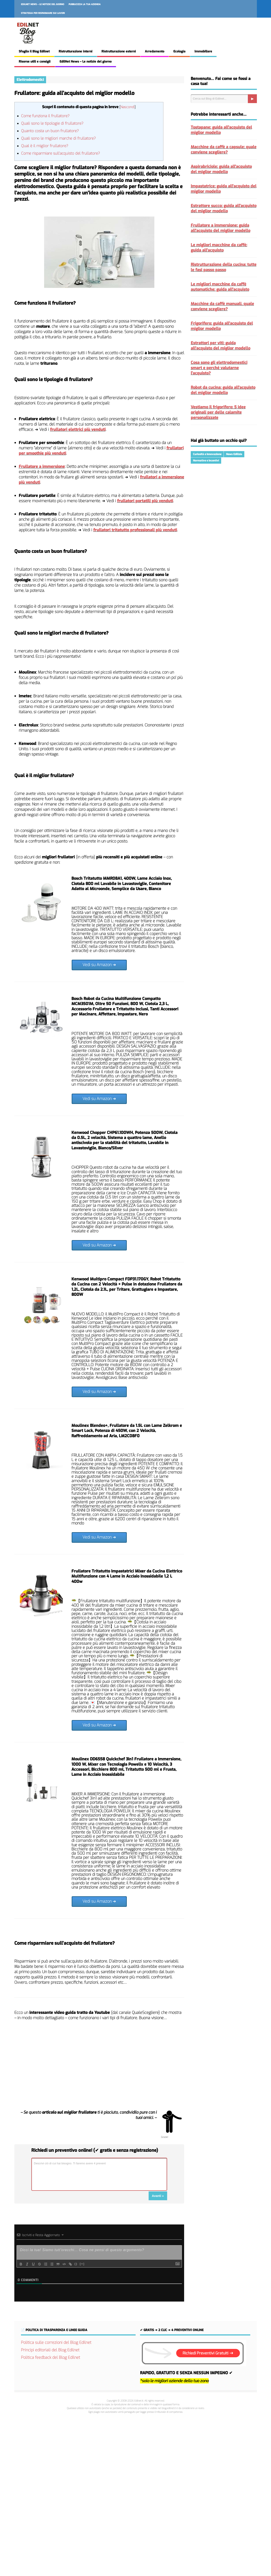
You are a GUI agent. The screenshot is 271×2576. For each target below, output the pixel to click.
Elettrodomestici (30, 79)
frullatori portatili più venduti (145, 501)
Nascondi (127, 107)
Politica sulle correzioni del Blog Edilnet (56, 2342)
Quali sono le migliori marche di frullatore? (58, 138)
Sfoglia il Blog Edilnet (34, 51)
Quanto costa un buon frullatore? (50, 130)
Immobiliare (203, 51)
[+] (82, 2263)
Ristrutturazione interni (75, 51)
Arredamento (154, 51)
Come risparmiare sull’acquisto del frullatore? (60, 153)
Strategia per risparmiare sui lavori (43, 13)
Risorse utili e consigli (34, 61)
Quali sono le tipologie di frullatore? (52, 123)
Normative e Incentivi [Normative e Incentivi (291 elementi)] (206, 460)
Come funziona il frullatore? (45, 116)
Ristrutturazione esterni (118, 51)
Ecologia (179, 51)
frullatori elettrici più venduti (78, 429)
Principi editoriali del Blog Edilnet (50, 2350)
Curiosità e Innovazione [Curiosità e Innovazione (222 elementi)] (207, 454)
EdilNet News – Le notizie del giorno (42, 4)
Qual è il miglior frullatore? (44, 145)
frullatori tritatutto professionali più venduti (135, 530)
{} (76, 2263)
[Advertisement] (135, 2494)
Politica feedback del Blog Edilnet (50, 2357)
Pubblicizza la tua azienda (85, 4)
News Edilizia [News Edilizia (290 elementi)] (234, 454)
